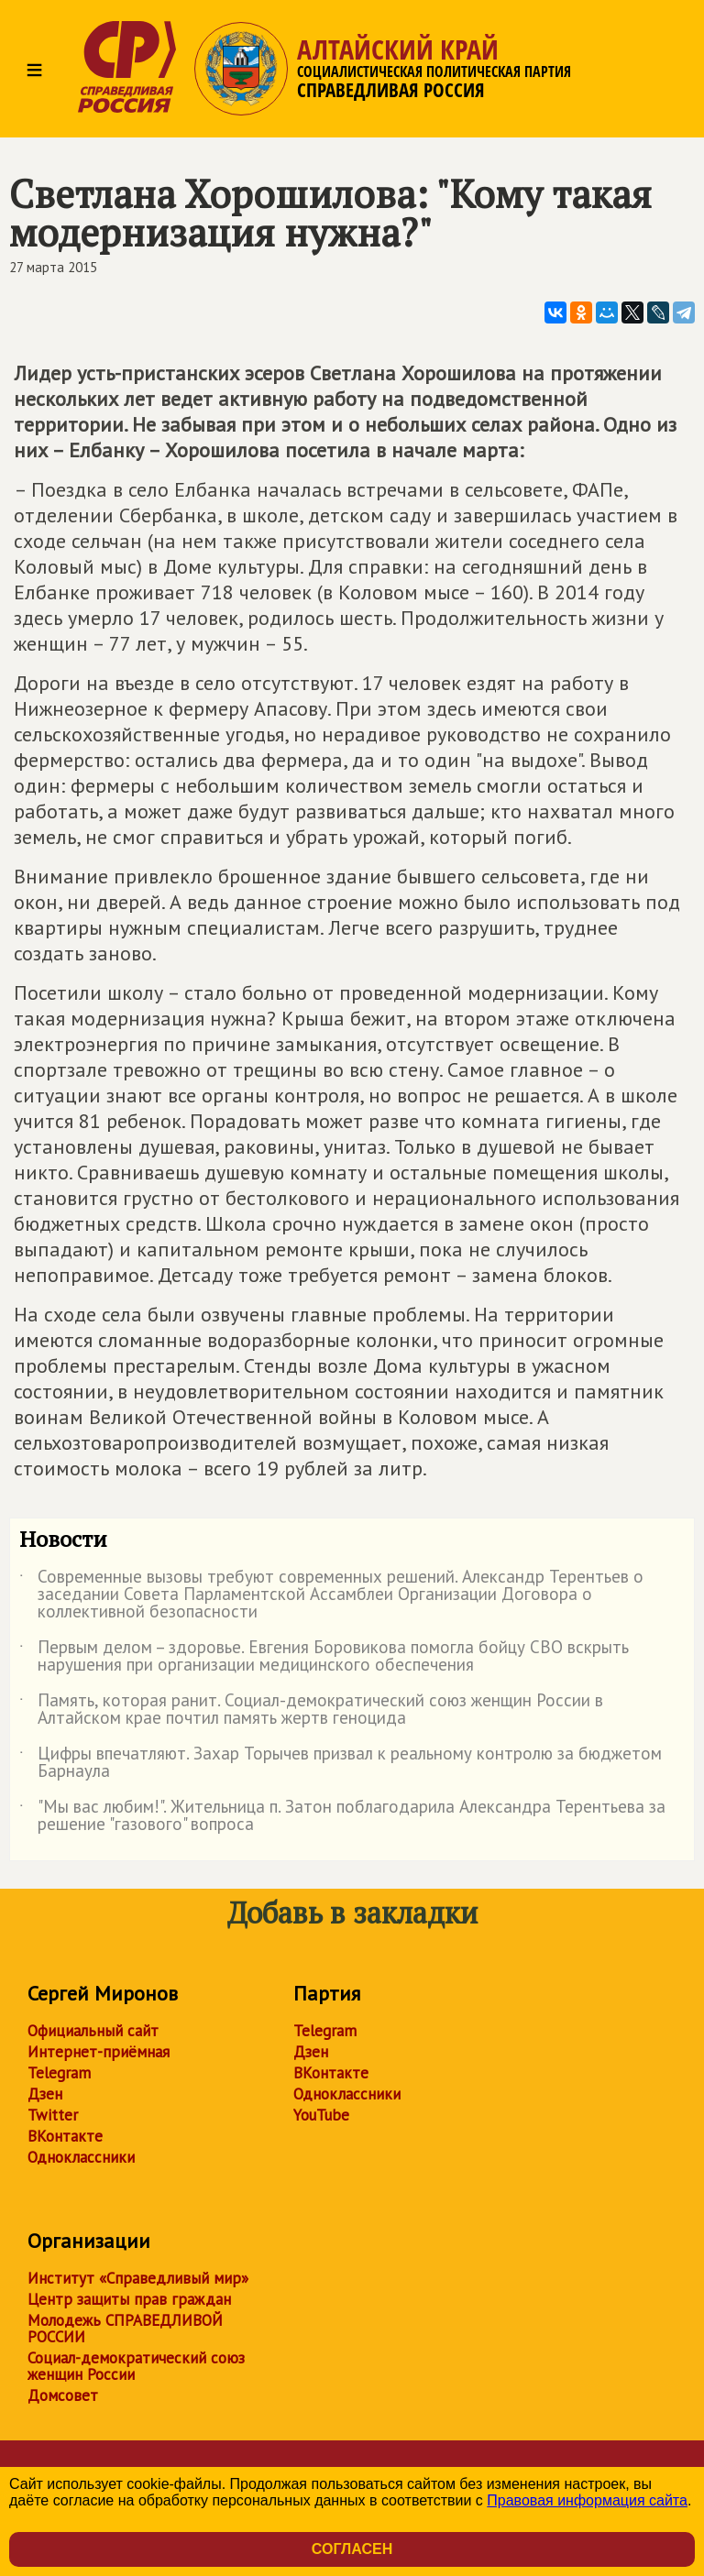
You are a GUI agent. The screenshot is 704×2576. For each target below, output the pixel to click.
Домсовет (63, 2395)
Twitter (53, 2115)
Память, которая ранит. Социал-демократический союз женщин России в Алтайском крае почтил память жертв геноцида (311, 1710)
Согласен (352, 2549)
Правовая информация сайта (587, 2500)
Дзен (45, 2094)
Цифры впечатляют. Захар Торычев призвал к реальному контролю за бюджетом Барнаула (340, 1763)
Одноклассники (81, 2157)
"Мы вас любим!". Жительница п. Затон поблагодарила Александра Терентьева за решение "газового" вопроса (342, 1816)
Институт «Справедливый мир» (138, 2278)
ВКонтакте (65, 2136)
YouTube (321, 2115)
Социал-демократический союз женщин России (136, 2366)
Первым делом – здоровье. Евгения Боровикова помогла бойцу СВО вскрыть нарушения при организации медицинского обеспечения (324, 1657)
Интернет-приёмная (99, 2052)
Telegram (59, 2073)
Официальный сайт (93, 2030)
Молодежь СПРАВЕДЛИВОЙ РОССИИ (125, 2328)
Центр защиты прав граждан (129, 2299)
